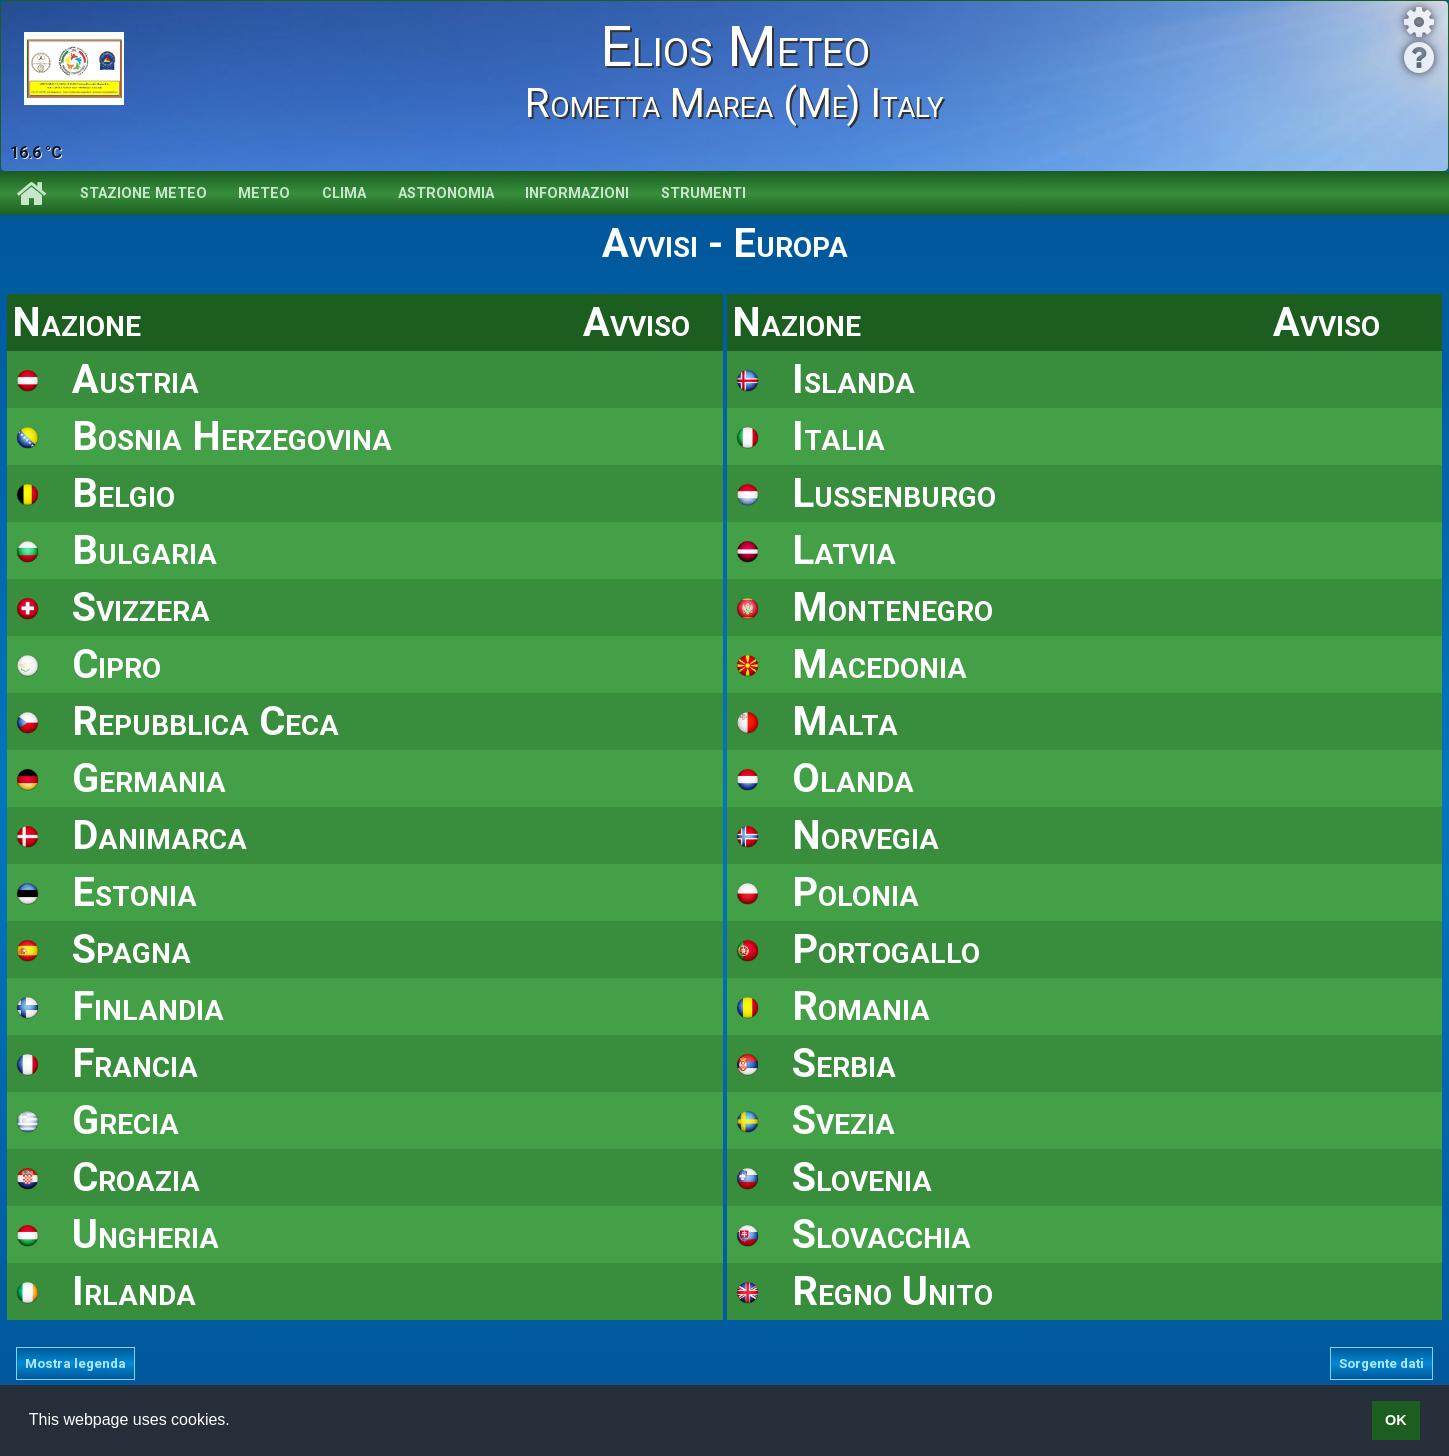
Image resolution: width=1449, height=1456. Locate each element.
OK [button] (1396, 1420)
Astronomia (446, 193)
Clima (344, 193)
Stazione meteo (143, 193)
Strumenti (703, 193)
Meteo (264, 193)
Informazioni (577, 193)
